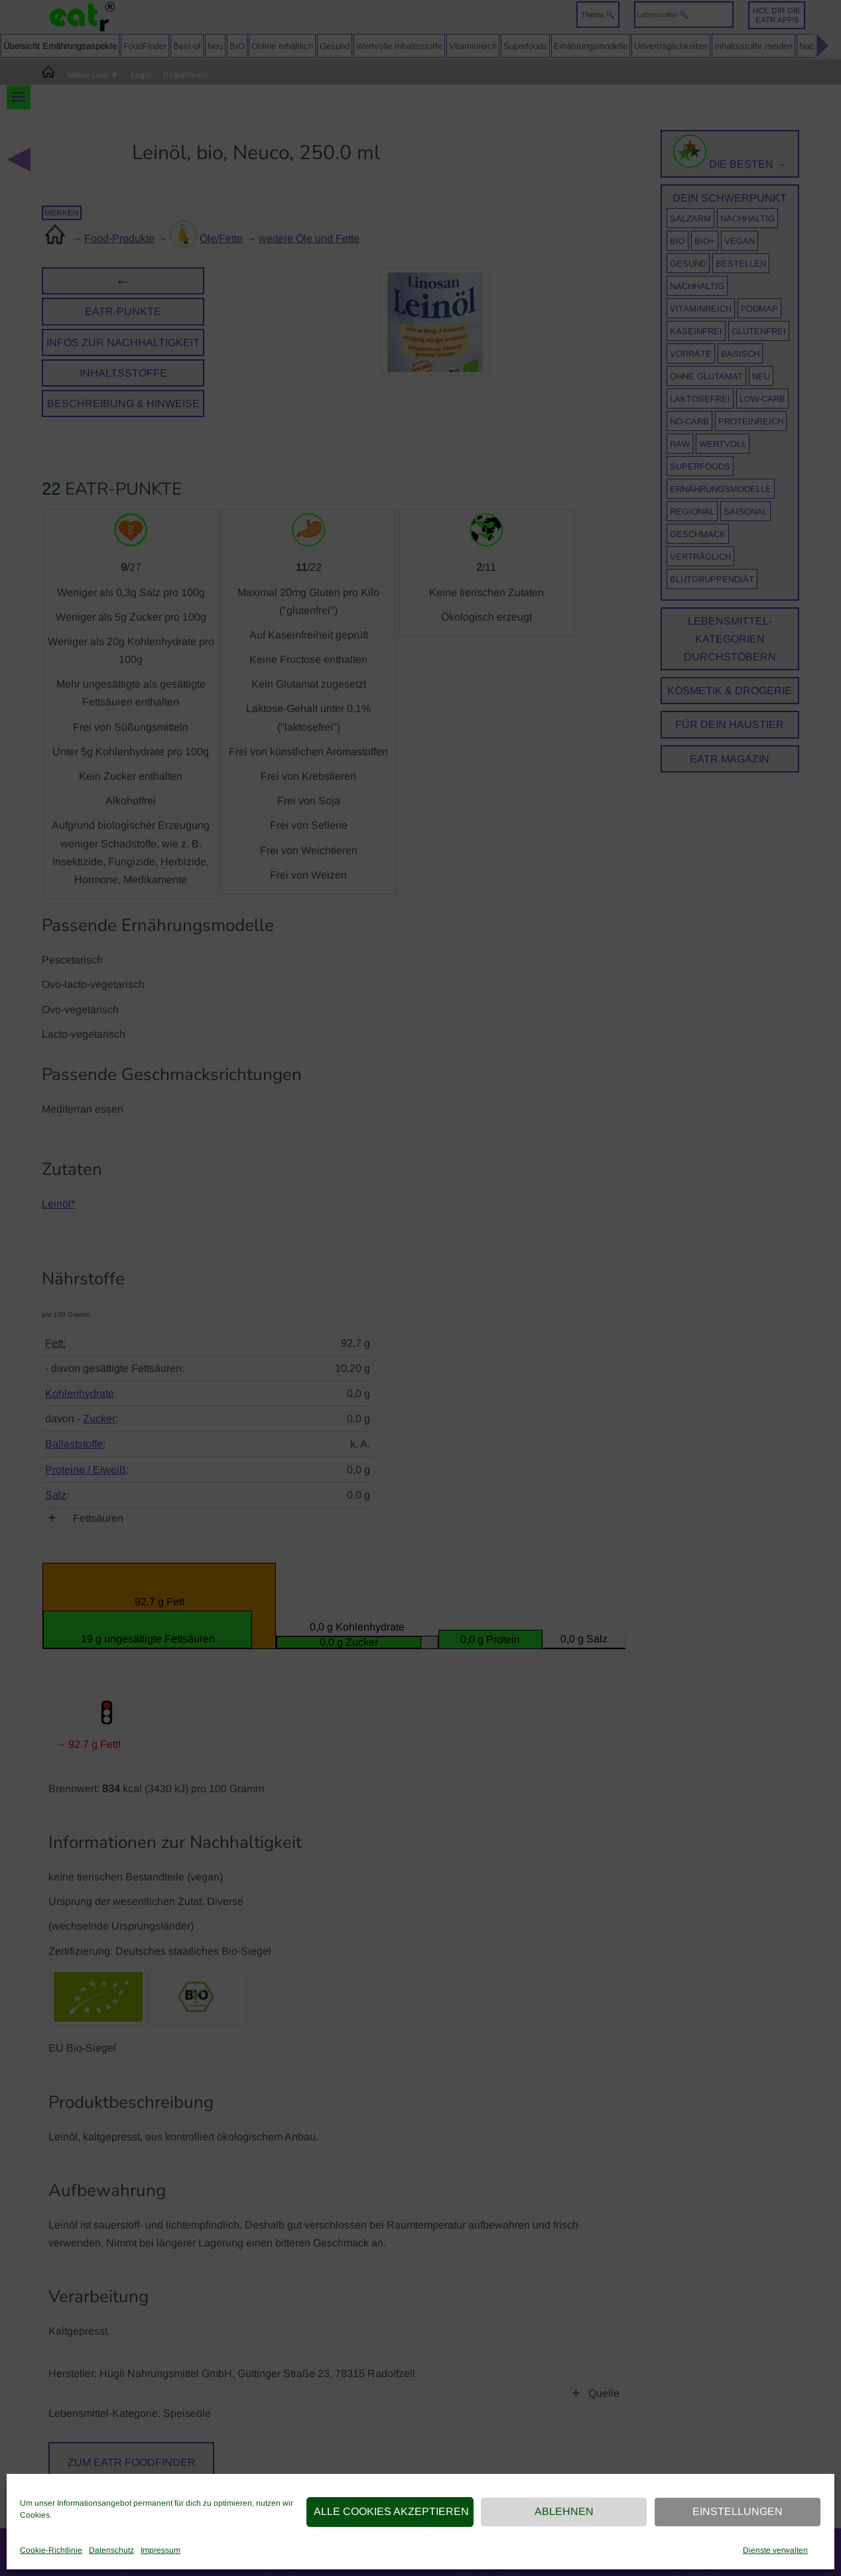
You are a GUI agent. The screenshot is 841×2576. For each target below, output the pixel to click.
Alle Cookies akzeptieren (391, 2511)
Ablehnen (564, 2511)
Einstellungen (737, 2511)
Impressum (160, 2550)
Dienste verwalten (775, 2550)
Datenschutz (111, 2550)
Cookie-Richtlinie (51, 2550)
